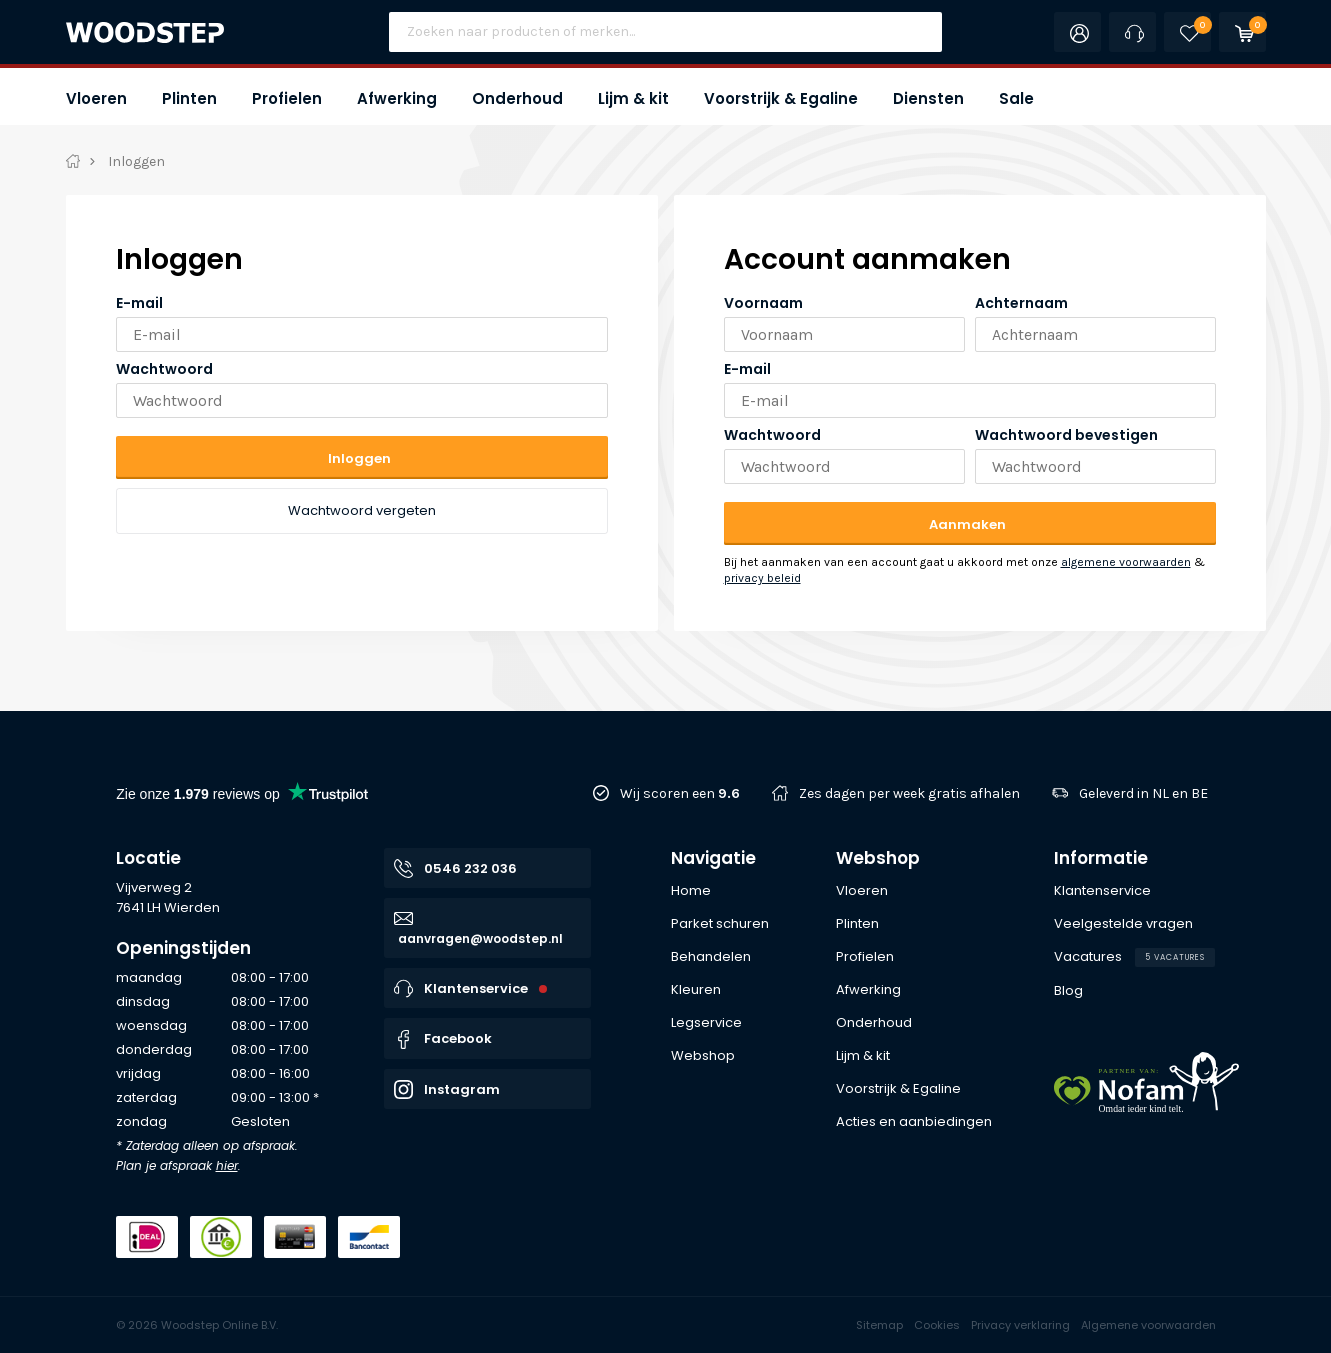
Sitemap (879, 1325)
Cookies (937, 1325)
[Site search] (665, 32)
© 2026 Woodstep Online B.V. (197, 1325)
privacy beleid (762, 578)
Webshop (878, 858)
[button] (96, 96)
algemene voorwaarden (1126, 562)
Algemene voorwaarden (1148, 1325)
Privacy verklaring (1020, 1325)
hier (227, 1165)
